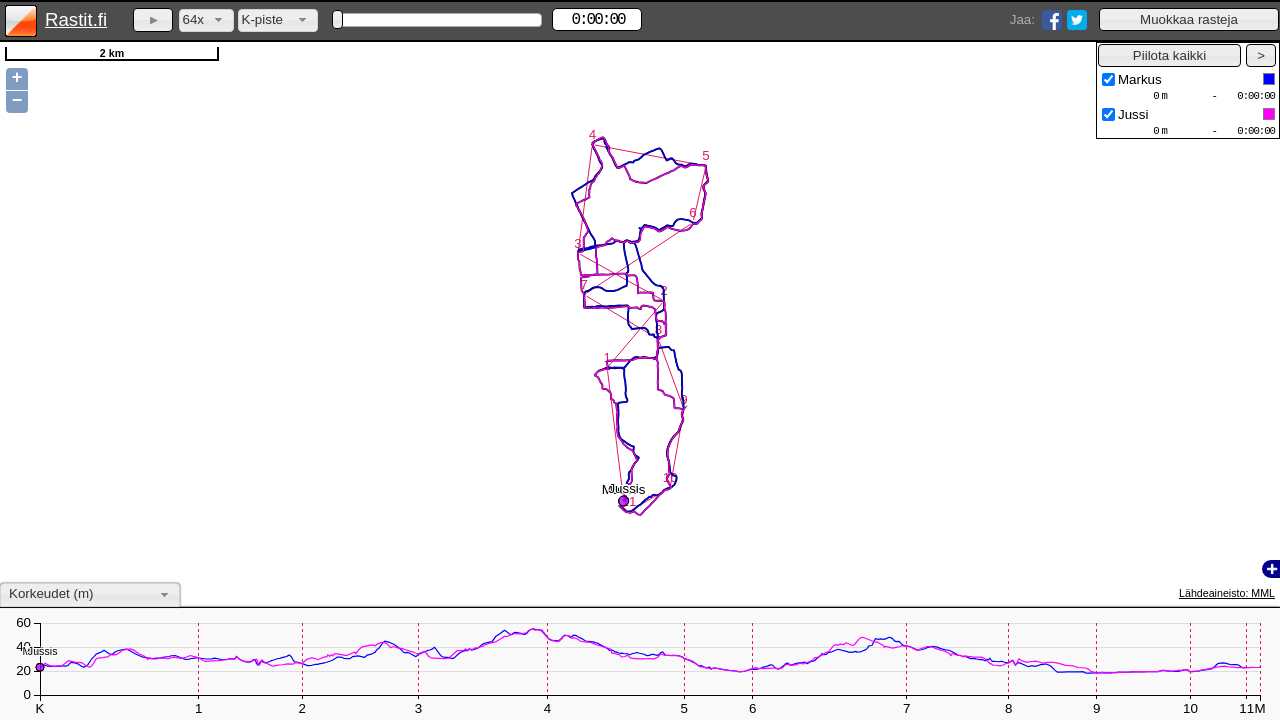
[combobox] (206, 20)
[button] (1189, 19)
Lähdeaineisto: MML (1227, 593)
